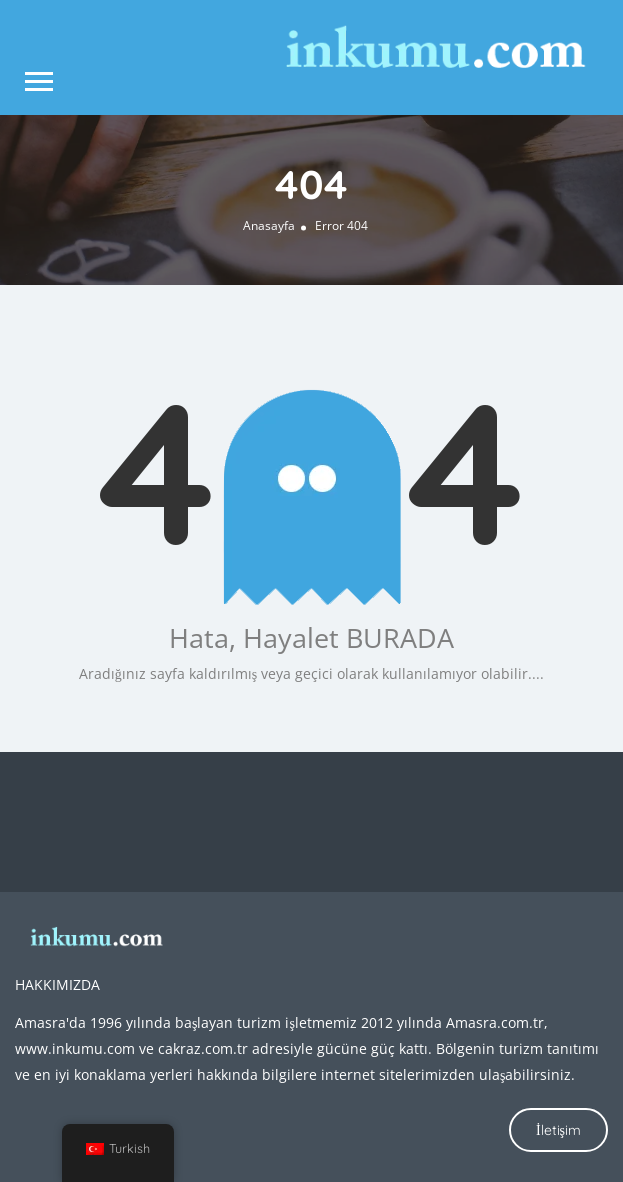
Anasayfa (269, 225)
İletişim (558, 1130)
